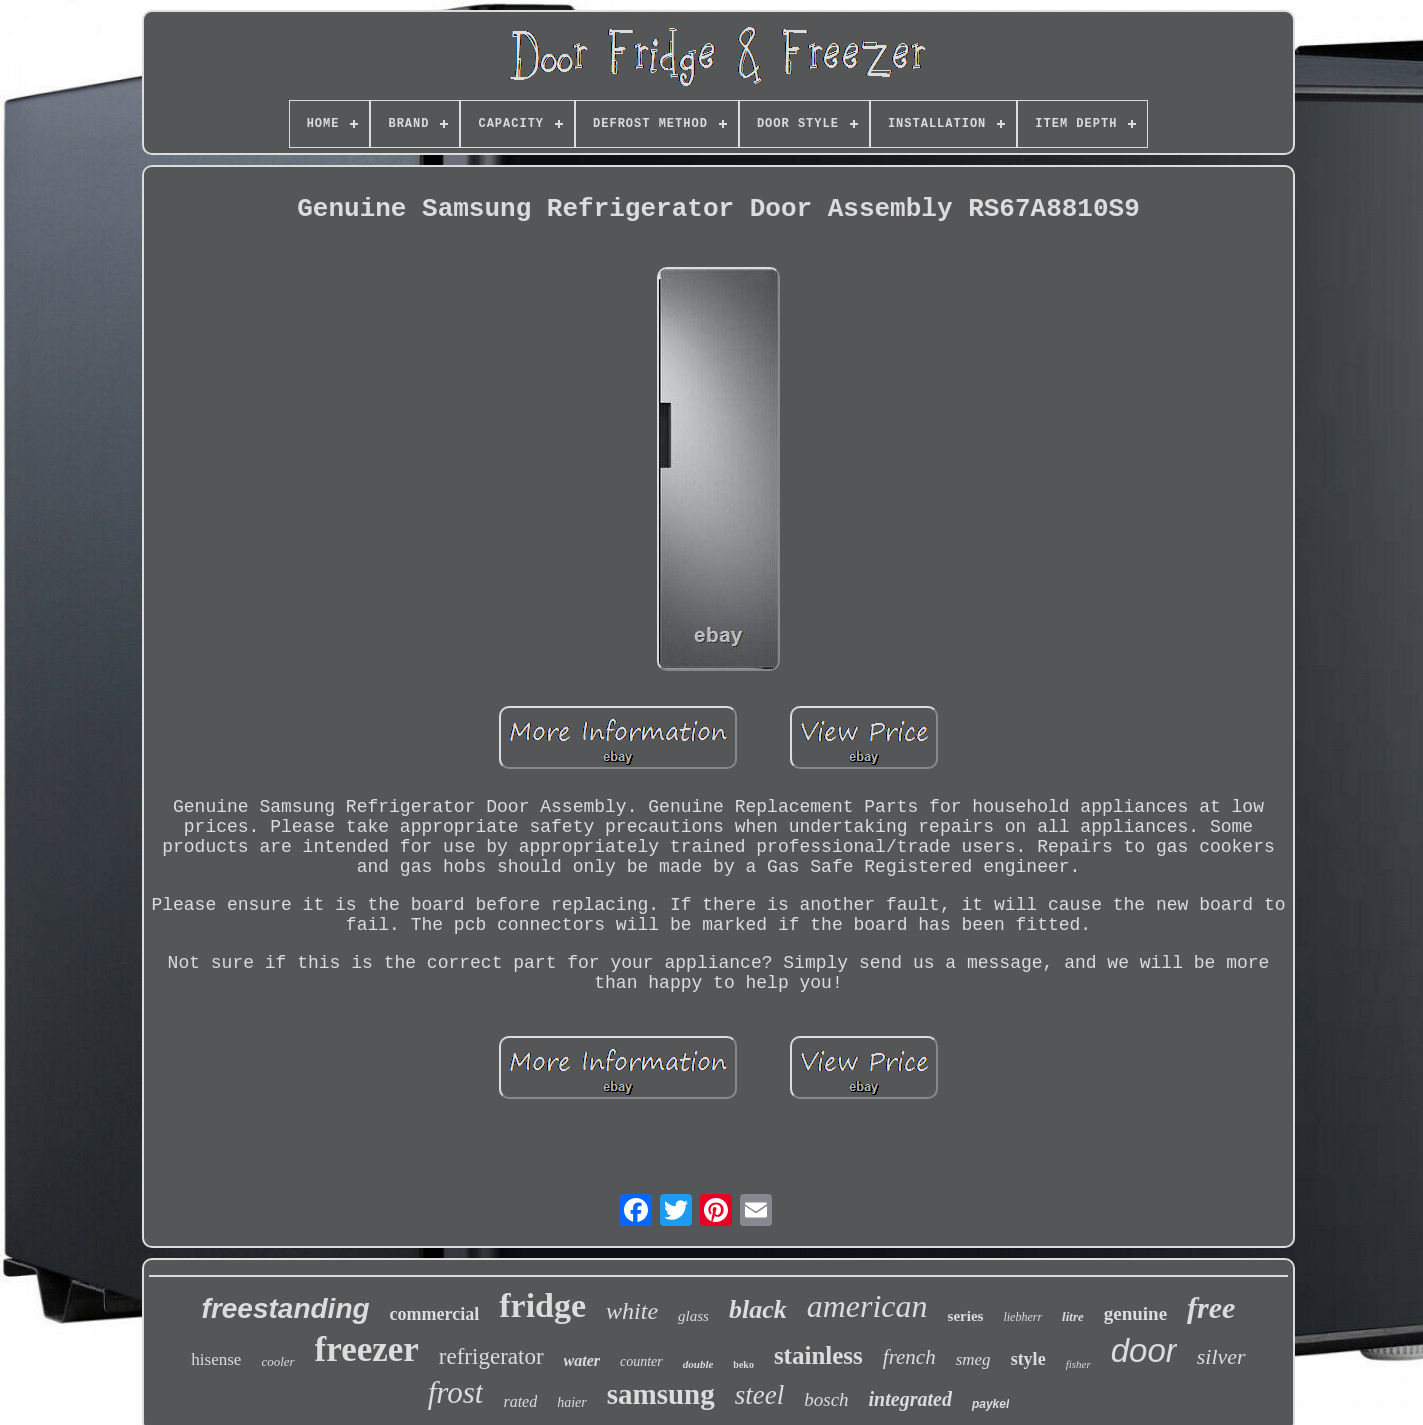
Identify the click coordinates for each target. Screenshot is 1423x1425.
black (758, 1309)
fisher (1078, 1364)
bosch (826, 1399)
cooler (277, 1361)
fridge (542, 1305)
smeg (973, 1359)
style (1028, 1359)
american (867, 1306)
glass (693, 1316)
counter (641, 1361)
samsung (661, 1394)
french (909, 1357)
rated (520, 1401)
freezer (367, 1349)
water (582, 1360)
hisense (216, 1359)
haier (572, 1402)
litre (1073, 1316)
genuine (1135, 1313)
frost (456, 1392)
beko (743, 1364)
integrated (910, 1399)
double (698, 1364)
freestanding (286, 1308)
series (966, 1316)
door (1144, 1350)
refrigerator (491, 1356)
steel (759, 1395)
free (1211, 1307)
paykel (990, 1404)
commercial (435, 1314)
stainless (818, 1355)
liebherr (1022, 1317)
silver (1221, 1356)
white (632, 1311)
